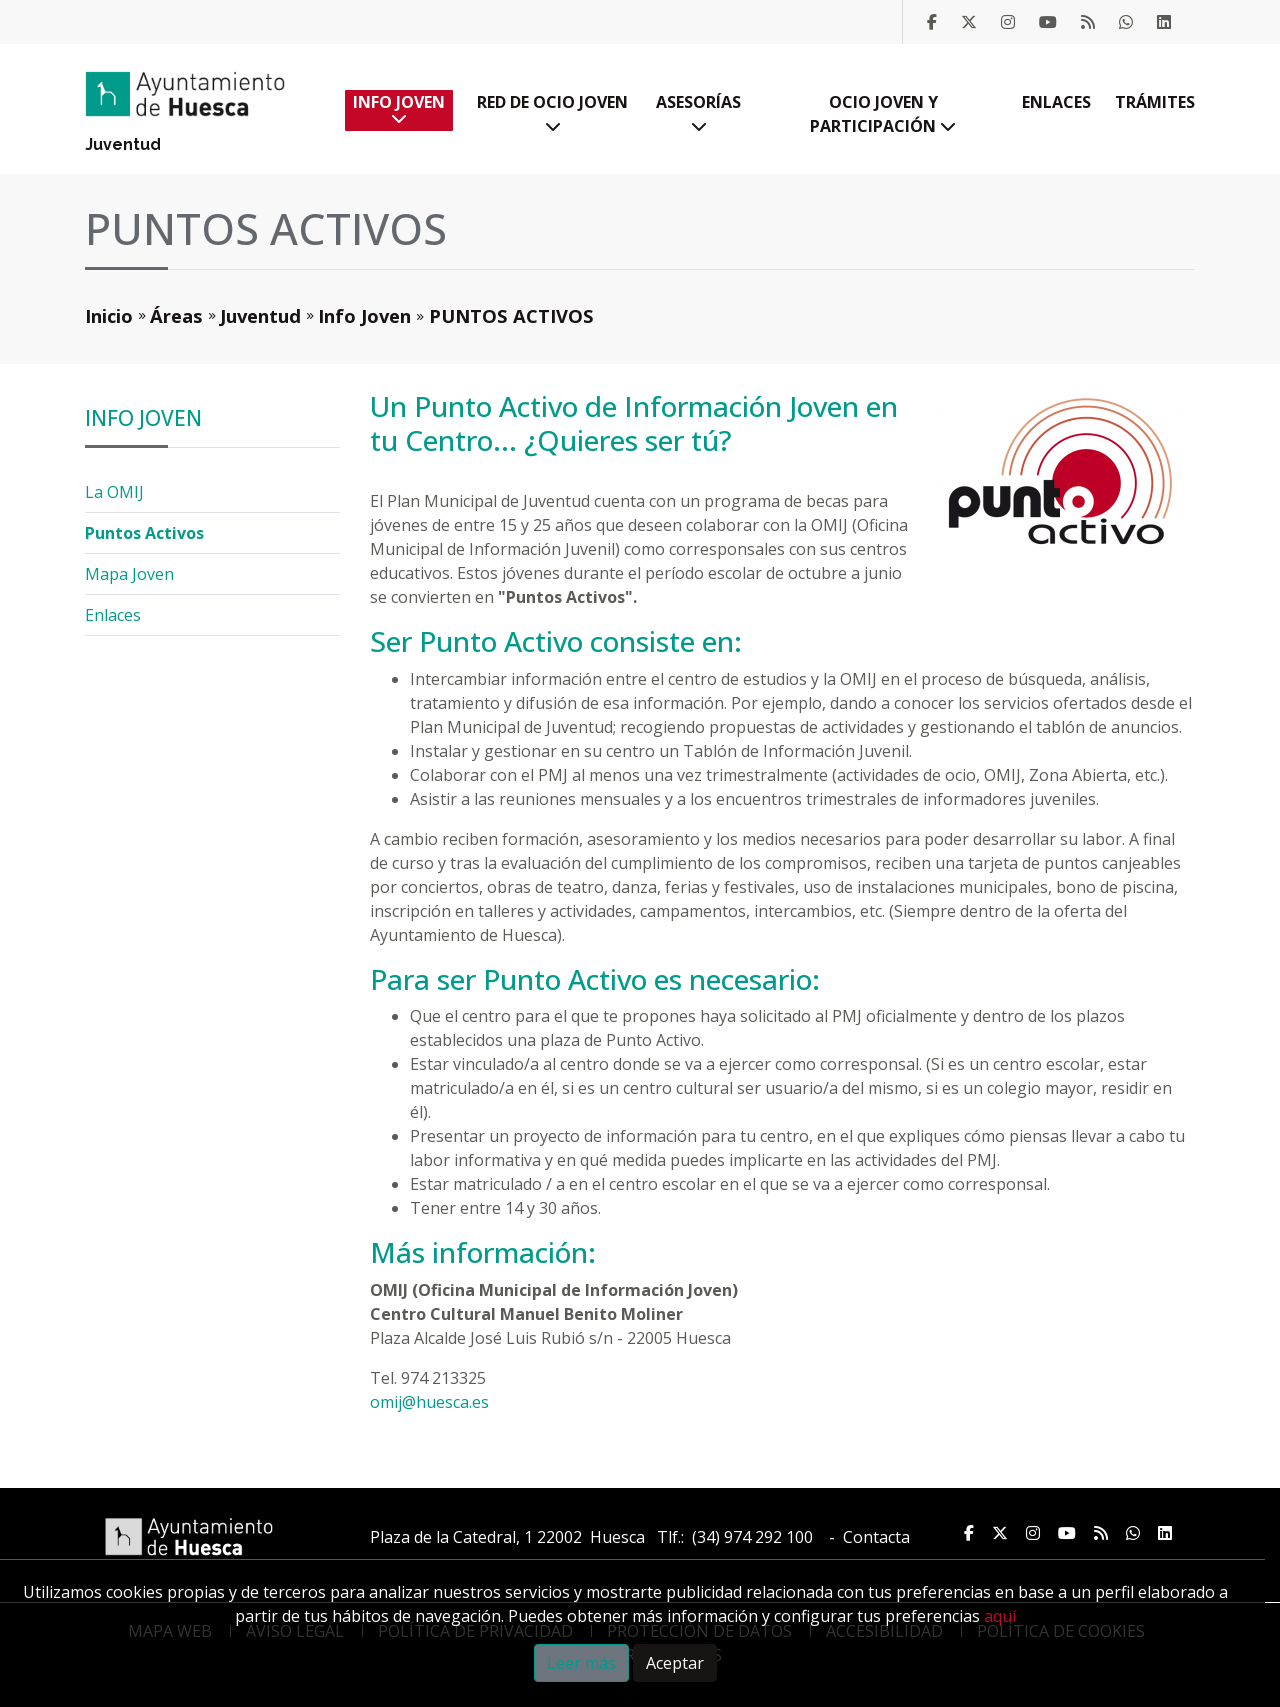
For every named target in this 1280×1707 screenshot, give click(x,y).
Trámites (1155, 102)
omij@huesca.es (429, 1402)
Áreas (176, 315)
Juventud (123, 144)
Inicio (109, 315)
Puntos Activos (144, 533)
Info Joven (399, 108)
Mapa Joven (129, 574)
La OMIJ (114, 492)
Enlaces (1056, 102)
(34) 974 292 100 (752, 1537)
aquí (1000, 1616)
